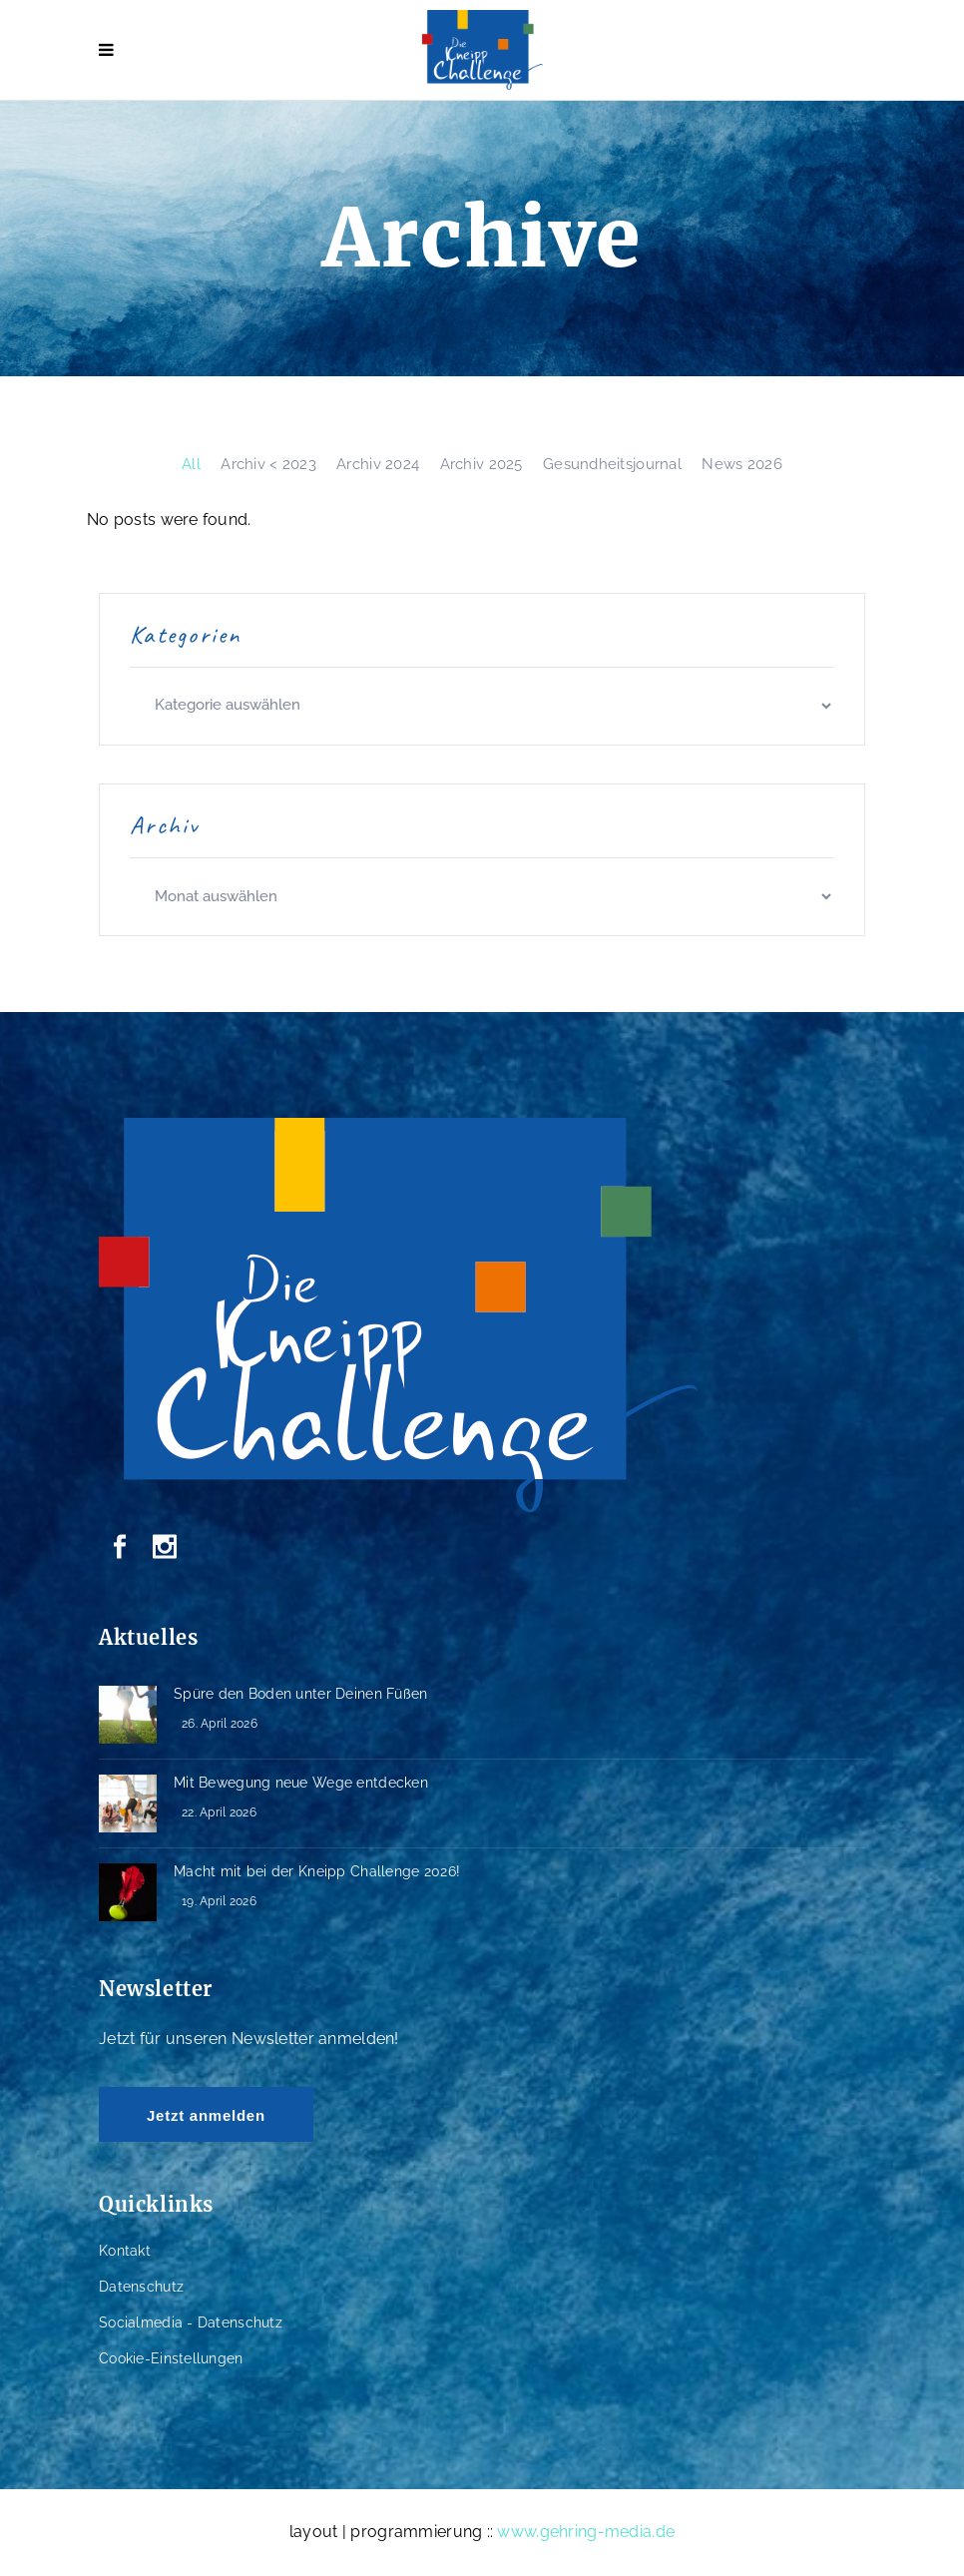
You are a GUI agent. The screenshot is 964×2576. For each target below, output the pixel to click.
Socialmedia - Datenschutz (190, 2322)
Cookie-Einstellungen (171, 2358)
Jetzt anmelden (206, 2115)
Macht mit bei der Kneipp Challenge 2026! (317, 1871)
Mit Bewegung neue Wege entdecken (301, 1783)
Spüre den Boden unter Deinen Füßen (301, 1694)
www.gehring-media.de (586, 2531)
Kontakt (125, 2251)
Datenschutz (141, 2287)
